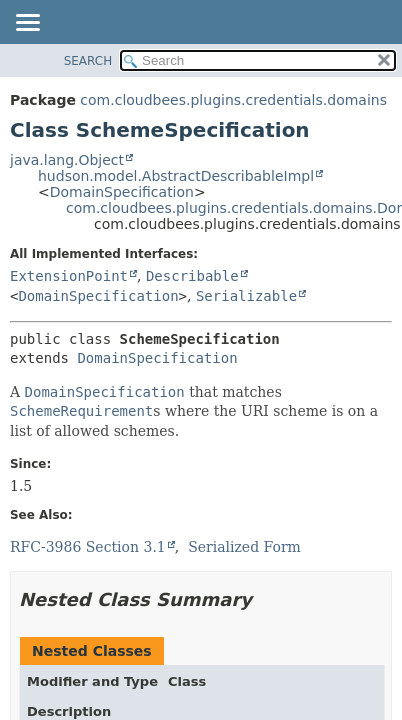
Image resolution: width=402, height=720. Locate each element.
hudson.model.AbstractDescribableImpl (176, 176)
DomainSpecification (122, 192)
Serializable (246, 296)
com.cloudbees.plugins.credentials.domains (233, 100)
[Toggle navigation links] (27, 24)
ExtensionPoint (69, 276)
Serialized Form (244, 547)
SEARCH (88, 61)
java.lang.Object (67, 160)
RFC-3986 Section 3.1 (88, 547)
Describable (192, 276)
